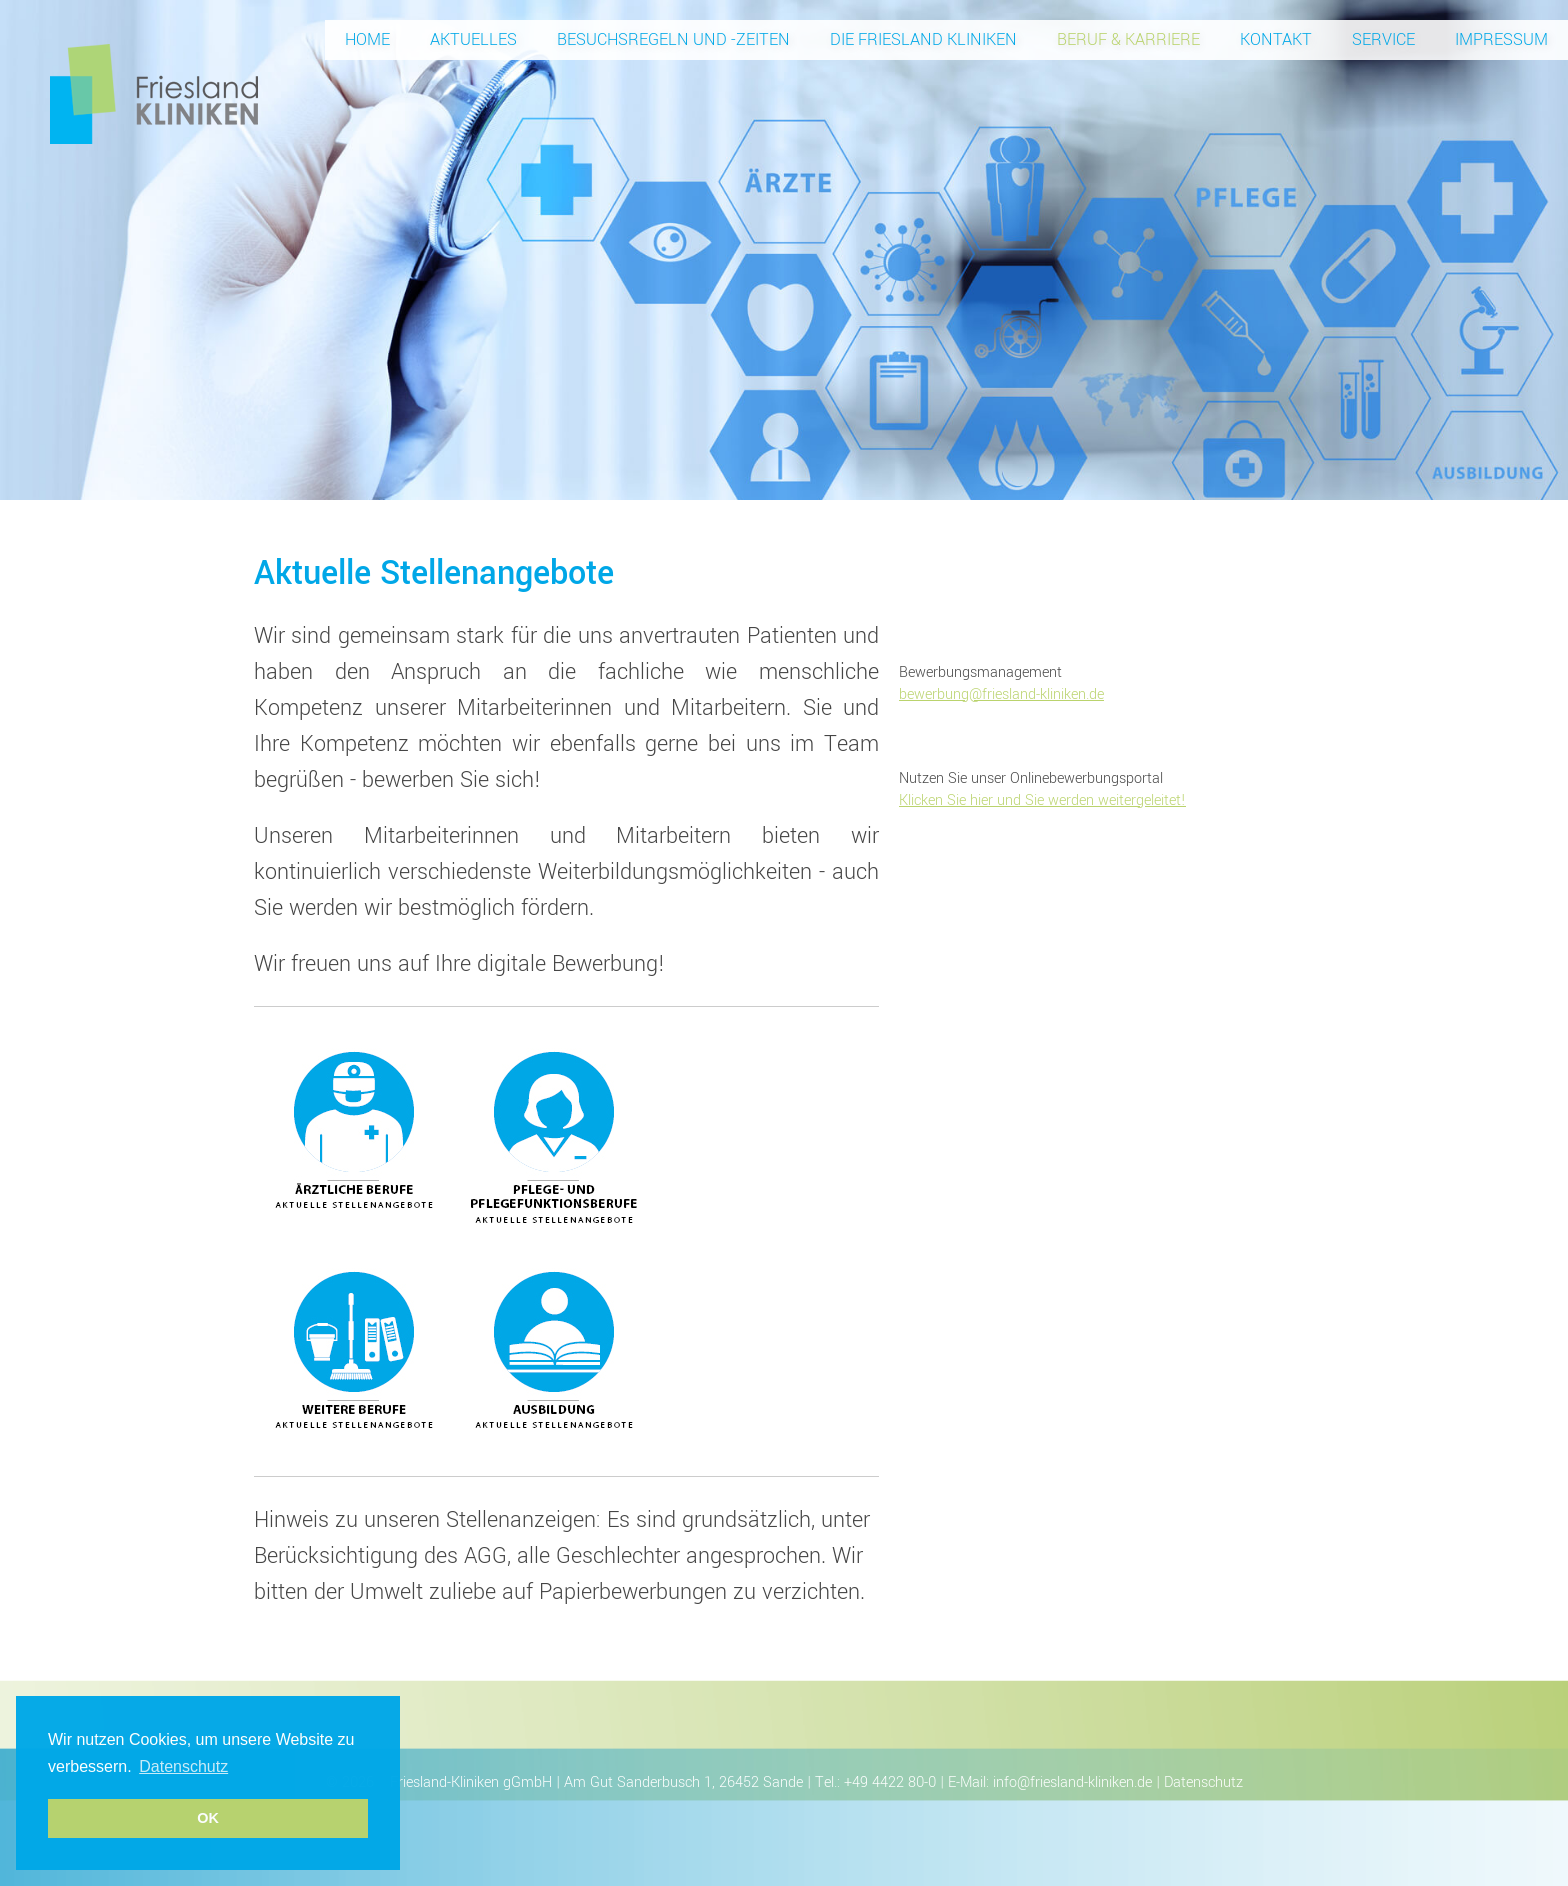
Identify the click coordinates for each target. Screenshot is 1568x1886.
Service (1383, 39)
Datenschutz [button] (183, 1766)
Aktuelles (473, 39)
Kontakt (1276, 39)
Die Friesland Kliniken (923, 39)
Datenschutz (1203, 1782)
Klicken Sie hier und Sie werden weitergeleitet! (1042, 800)
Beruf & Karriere (1128, 39)
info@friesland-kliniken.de (1072, 1782)
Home (367, 39)
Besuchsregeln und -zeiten (673, 39)
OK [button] (208, 1818)
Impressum (1501, 39)
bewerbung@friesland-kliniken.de (1001, 694)
